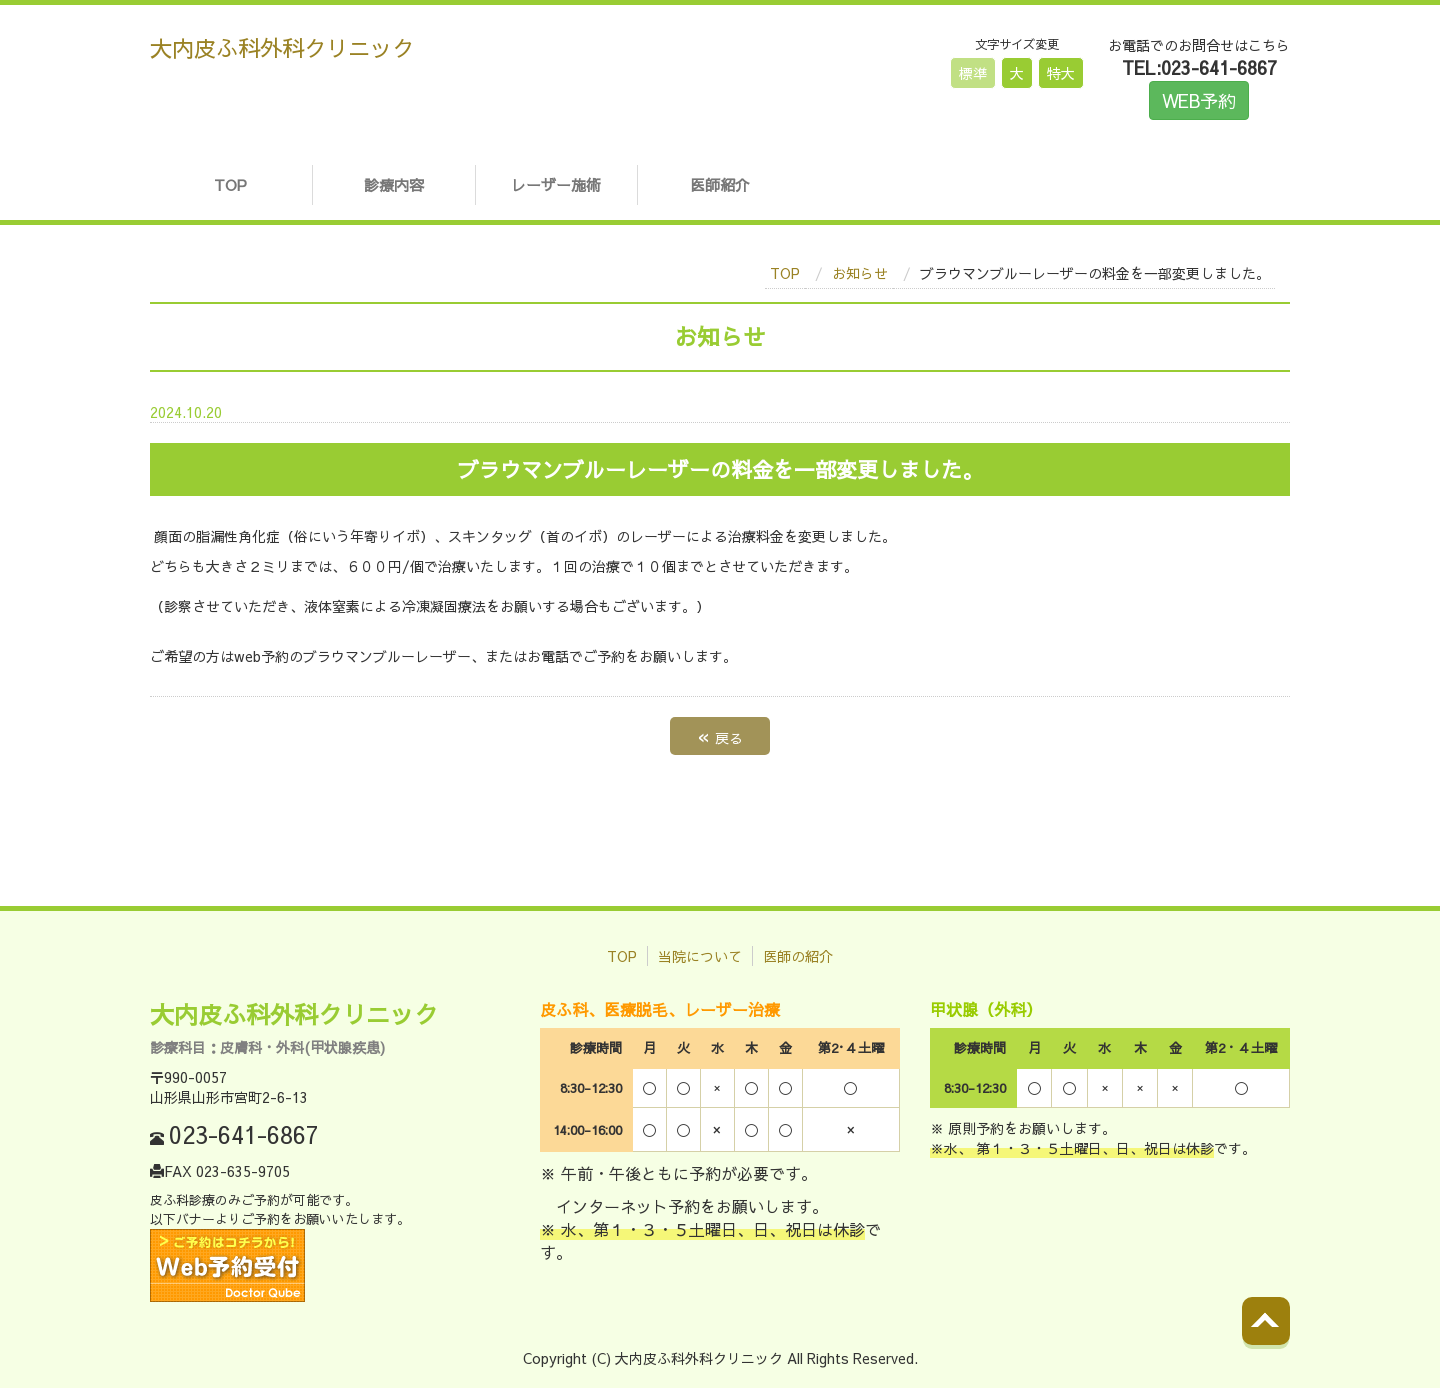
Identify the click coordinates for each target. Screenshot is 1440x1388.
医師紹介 (720, 184)
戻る (720, 735)
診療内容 (394, 184)
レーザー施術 (556, 184)
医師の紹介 (798, 956)
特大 (1061, 73)
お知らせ (860, 273)
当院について (700, 956)
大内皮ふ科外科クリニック (282, 47)
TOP (230, 184)
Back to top (1286, 1337)
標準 (973, 73)
